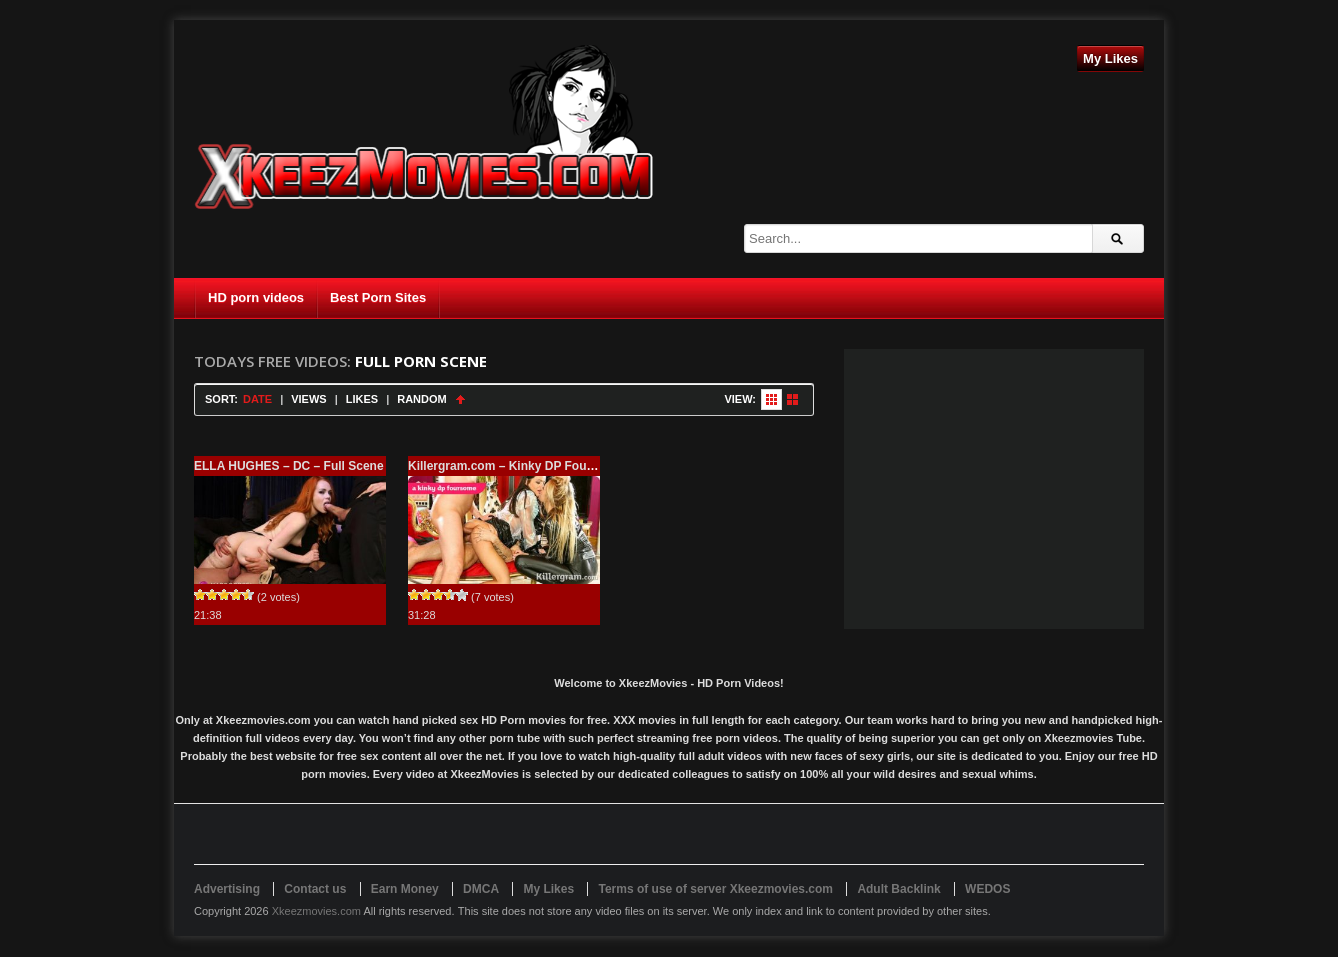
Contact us (315, 889)
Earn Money (405, 889)
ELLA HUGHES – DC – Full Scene (289, 466)
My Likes (1110, 58)
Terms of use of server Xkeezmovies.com (715, 889)
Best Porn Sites (378, 297)
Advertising (227, 889)
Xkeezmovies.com (316, 911)
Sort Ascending (460, 399)
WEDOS (987, 889)
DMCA (481, 889)
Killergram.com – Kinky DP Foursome (515, 466)
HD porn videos (256, 297)
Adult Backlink (898, 889)
